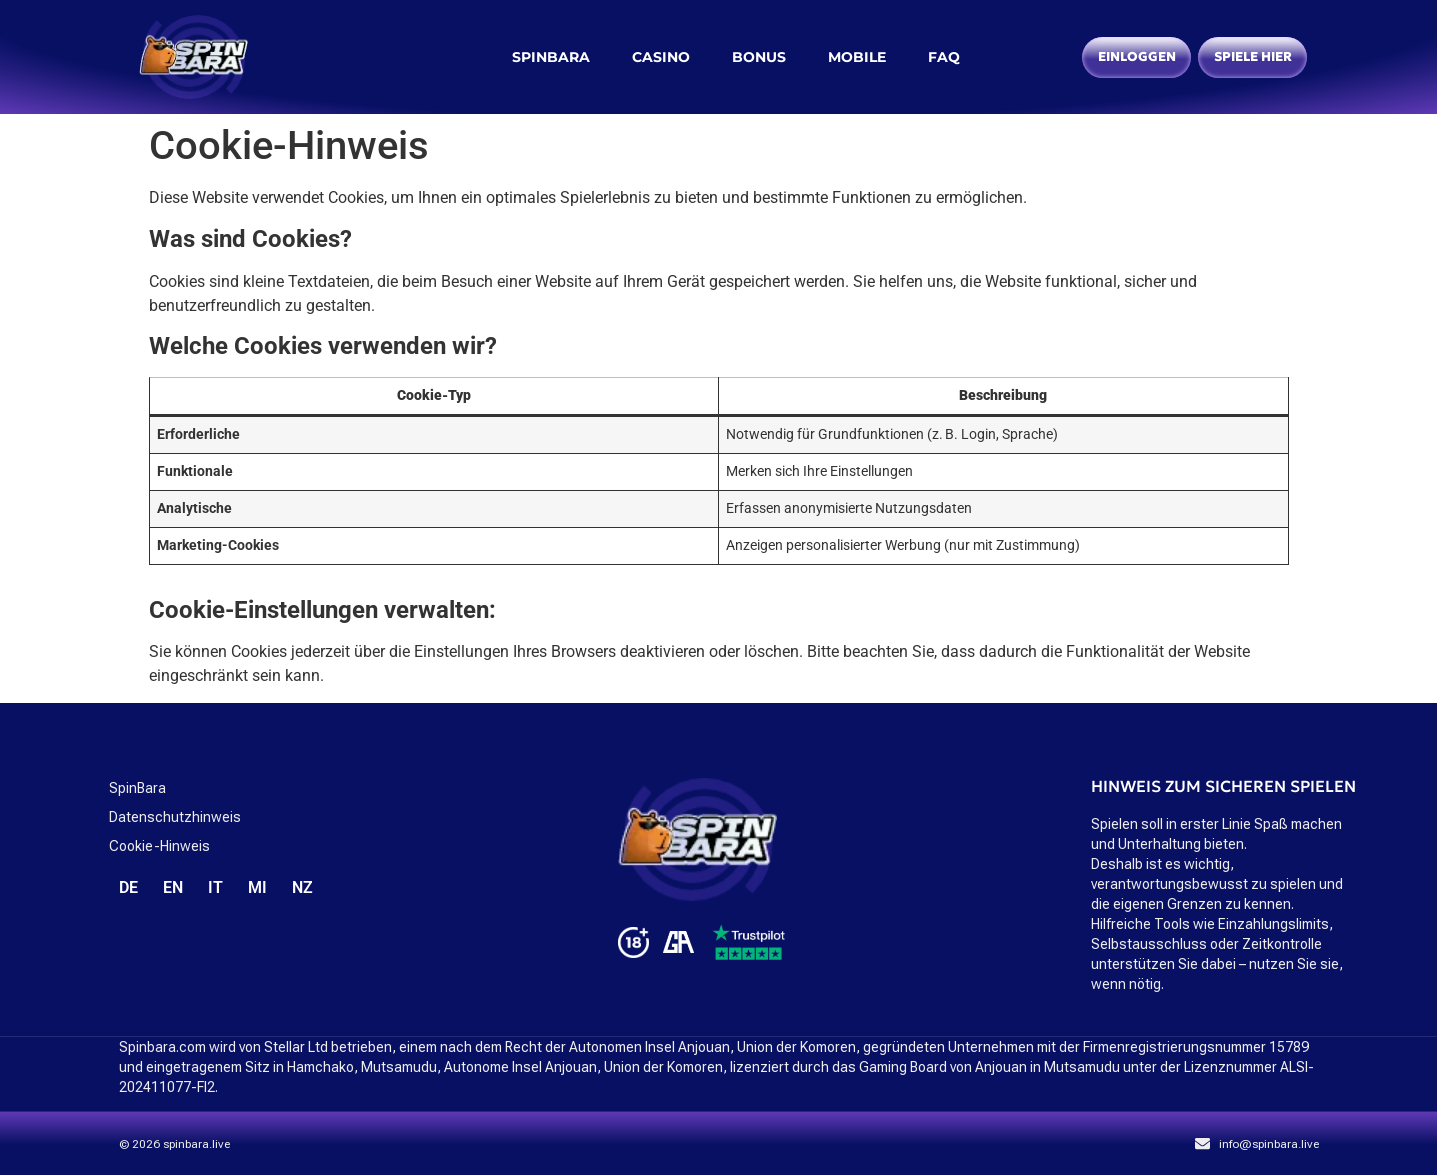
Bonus (759, 57)
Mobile (857, 57)
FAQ (944, 57)
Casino (661, 57)
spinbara (551, 57)
